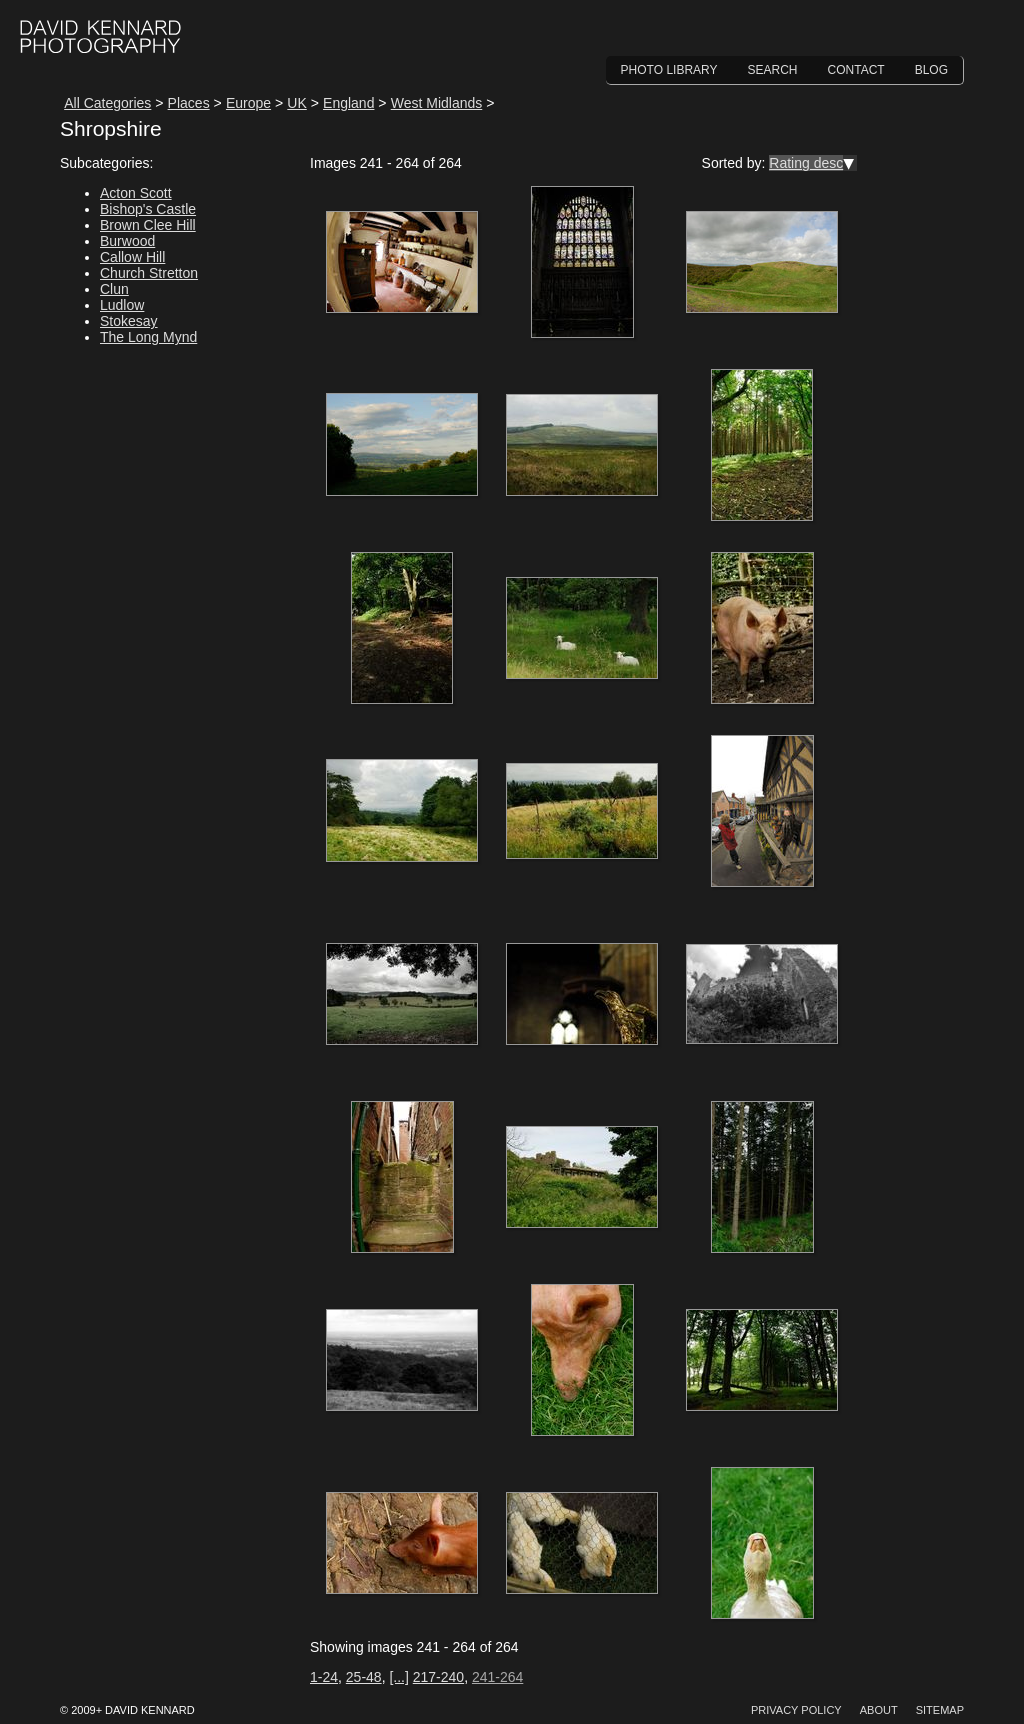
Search (773, 70)
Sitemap (940, 1710)
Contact (856, 70)
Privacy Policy (796, 1710)
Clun (114, 289)
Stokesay (129, 321)
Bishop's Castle (148, 209)
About (879, 1710)
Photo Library (669, 70)
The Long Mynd (148, 337)
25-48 (364, 1677)
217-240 (438, 1677)
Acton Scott (136, 193)
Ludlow (122, 305)
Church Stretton (149, 273)
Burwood (127, 241)
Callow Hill (132, 257)
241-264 (497, 1677)
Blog (931, 70)
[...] (398, 1677)
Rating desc (806, 163)
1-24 (324, 1677)
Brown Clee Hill (148, 225)
